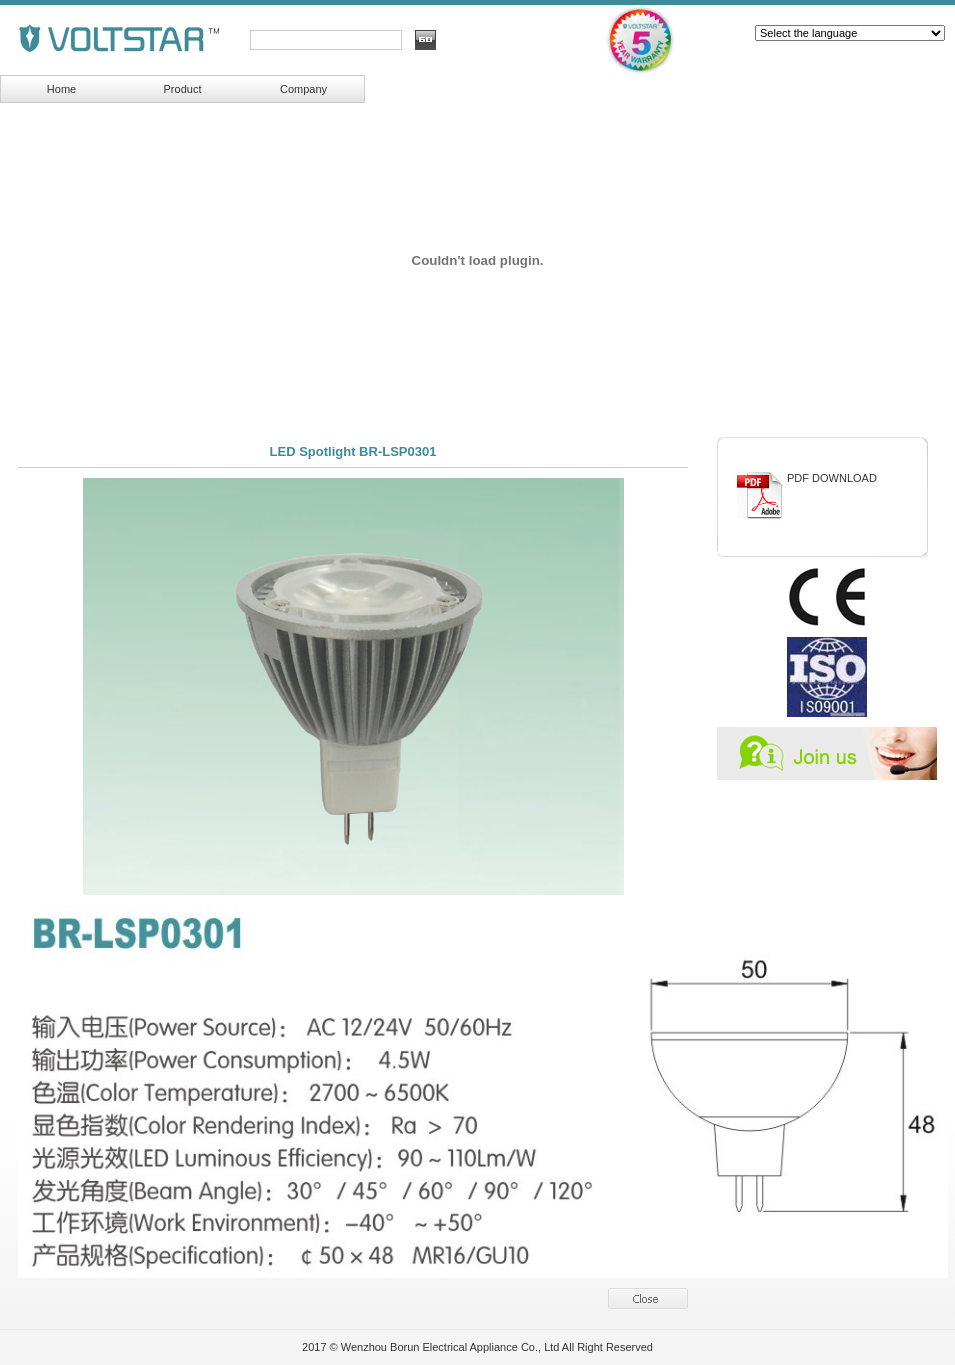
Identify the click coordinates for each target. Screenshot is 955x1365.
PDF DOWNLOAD (832, 478)
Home (61, 89)
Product (183, 89)
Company (303, 89)
